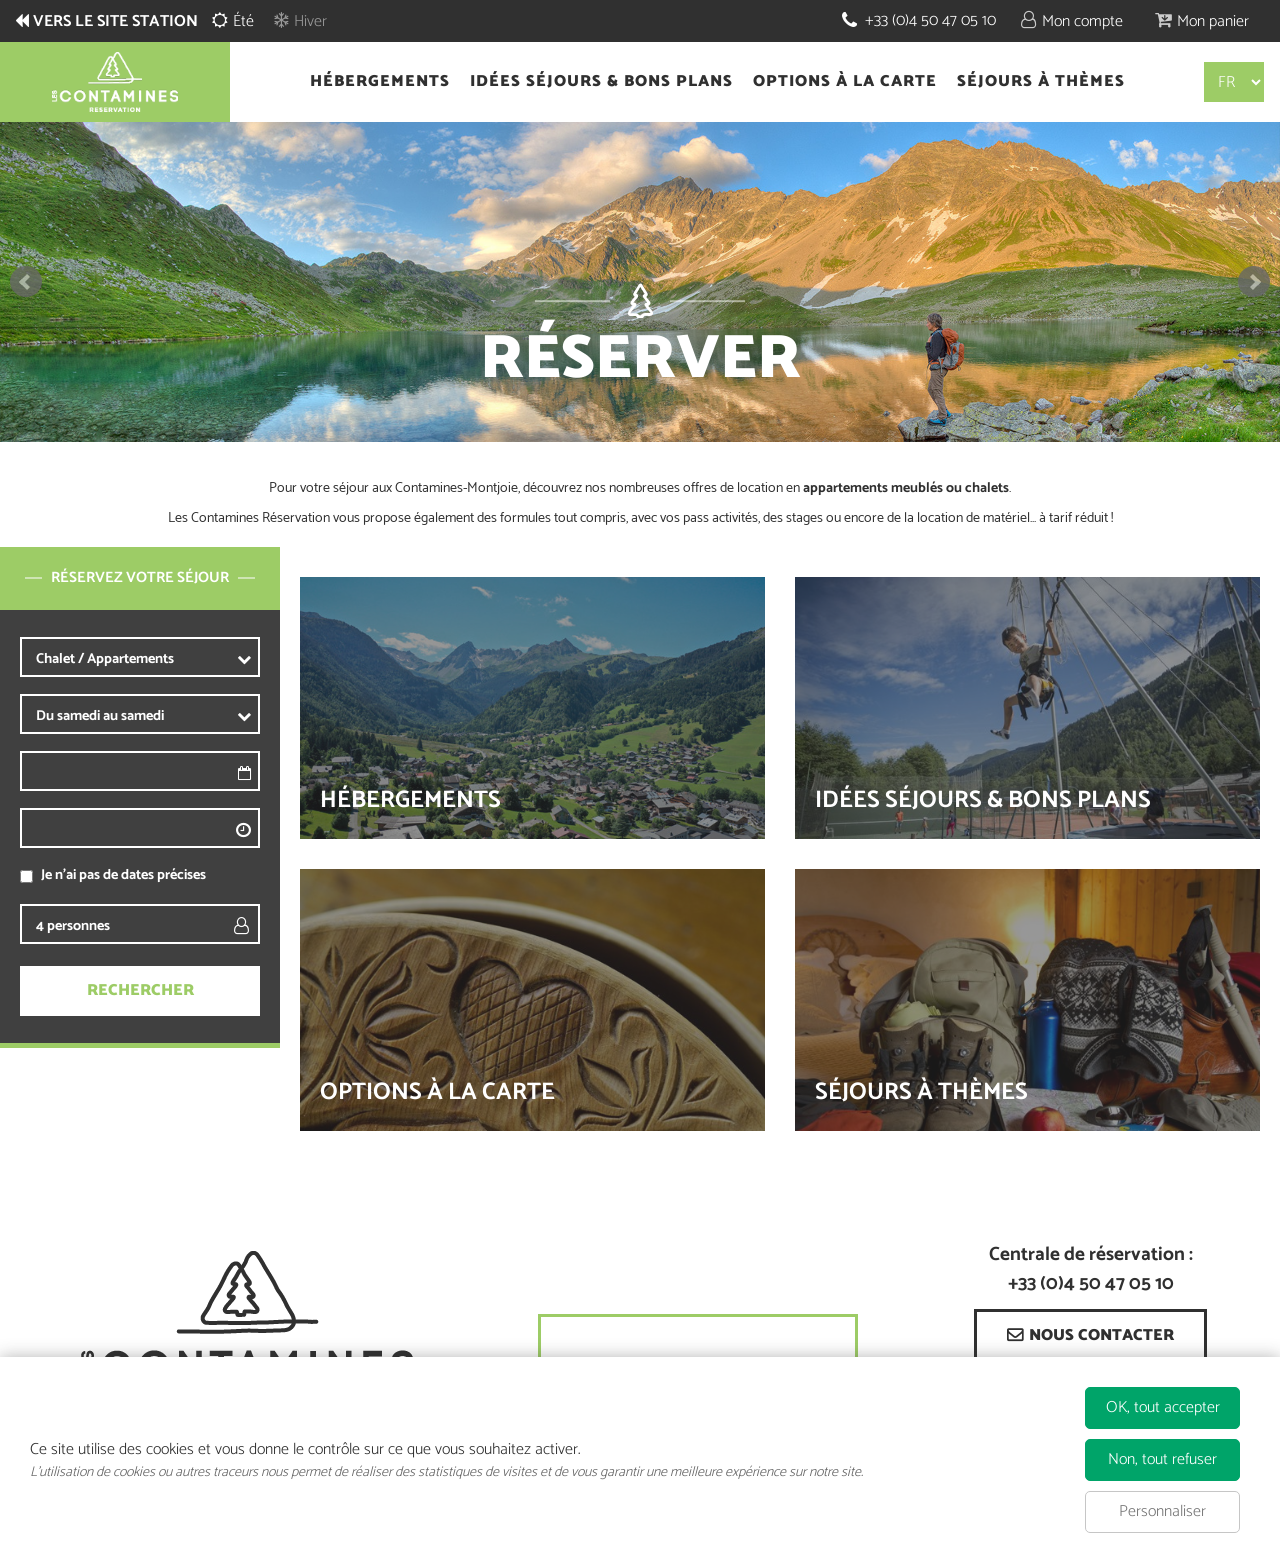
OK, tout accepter (1163, 1407)
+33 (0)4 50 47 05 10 (930, 20)
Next (1254, 282)
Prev (26, 282)
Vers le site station (115, 22)
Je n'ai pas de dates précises (123, 875)
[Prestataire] (175, 659)
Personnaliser (1162, 1511)
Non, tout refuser (1162, 1459)
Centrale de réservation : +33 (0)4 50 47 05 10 (1091, 1270)
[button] (1202, 20)
